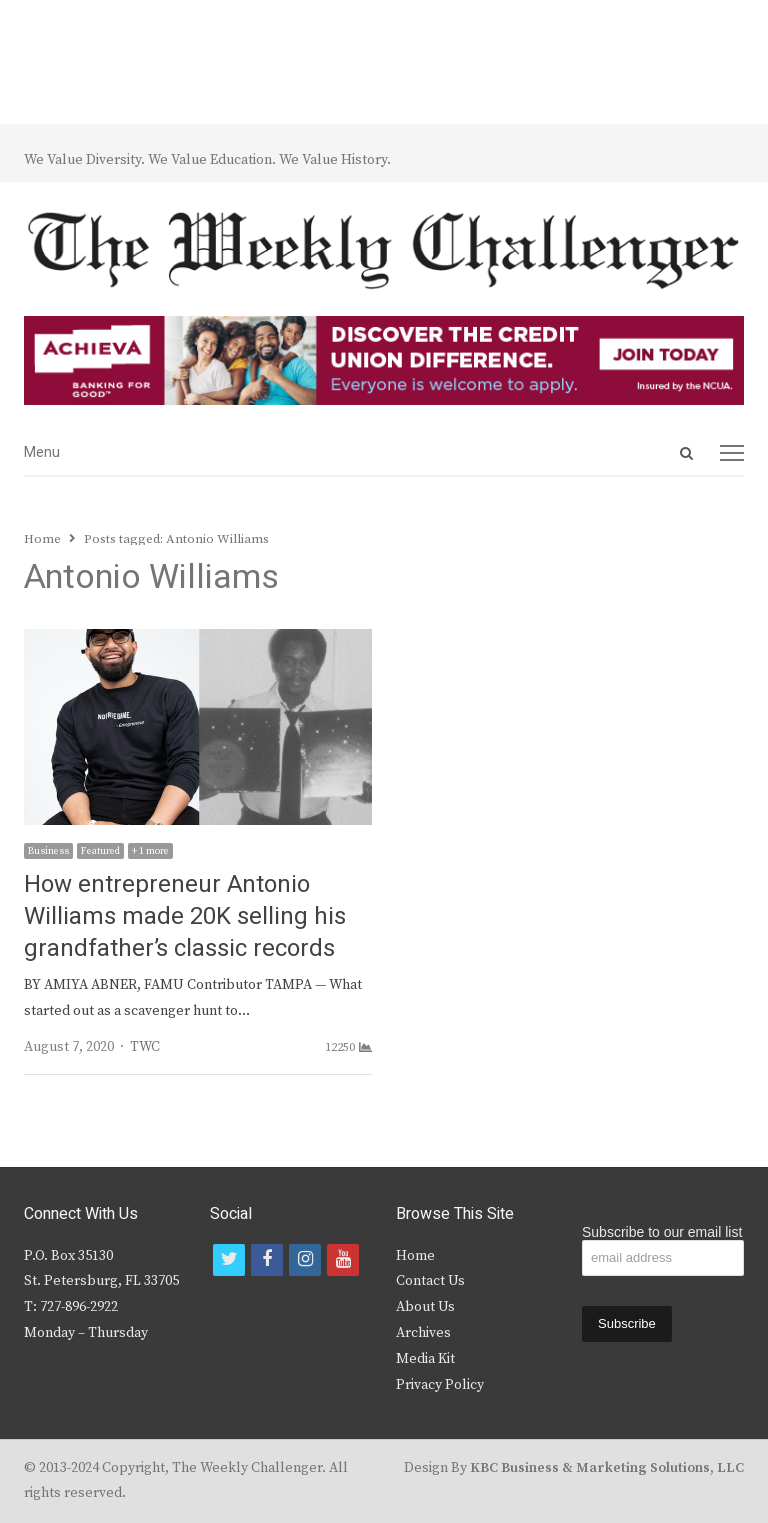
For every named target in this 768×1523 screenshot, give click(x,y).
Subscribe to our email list (662, 1232)
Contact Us (430, 1281)
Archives (423, 1333)
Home (415, 1256)
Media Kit (425, 1359)
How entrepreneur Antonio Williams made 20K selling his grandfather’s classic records (185, 916)
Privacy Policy (440, 1385)
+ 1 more (150, 851)
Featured (100, 851)
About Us (425, 1307)
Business (48, 851)
